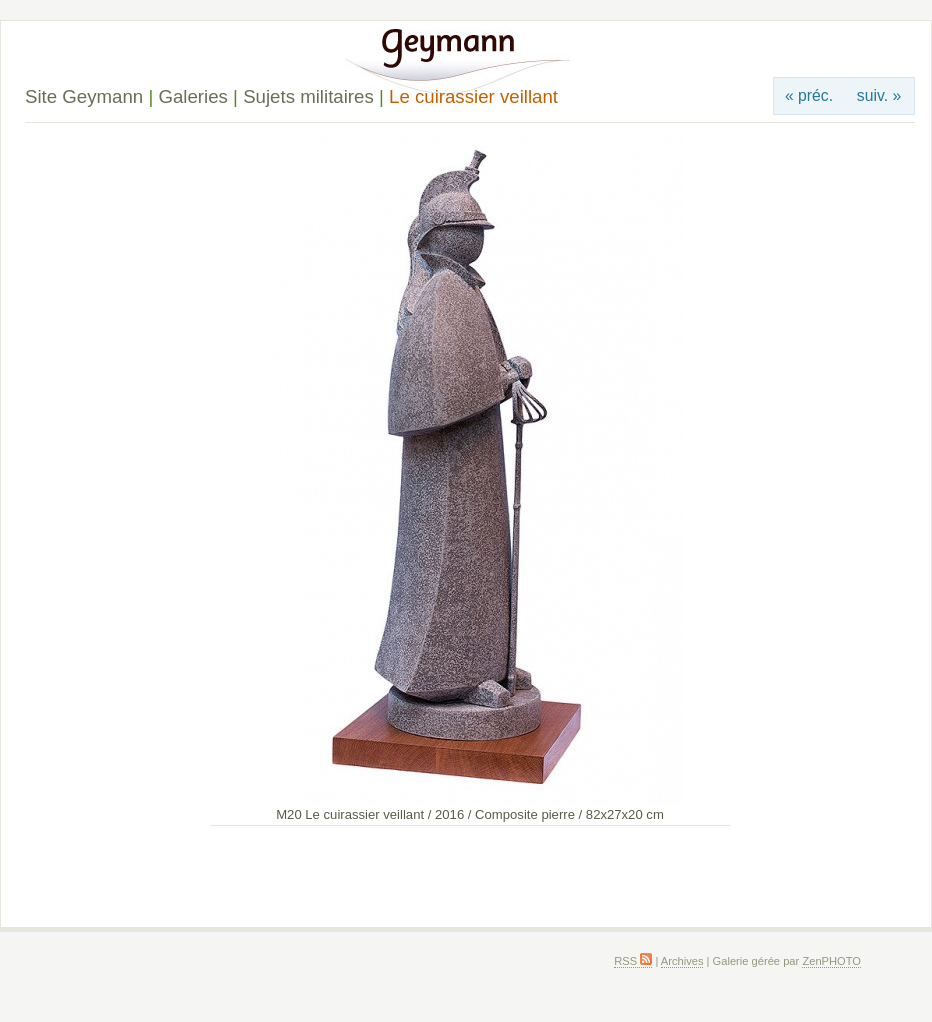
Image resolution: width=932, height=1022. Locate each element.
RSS (633, 961)
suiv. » (879, 95)
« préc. (809, 95)
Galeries (192, 96)
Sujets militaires (308, 96)
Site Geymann (84, 96)
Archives (682, 961)
